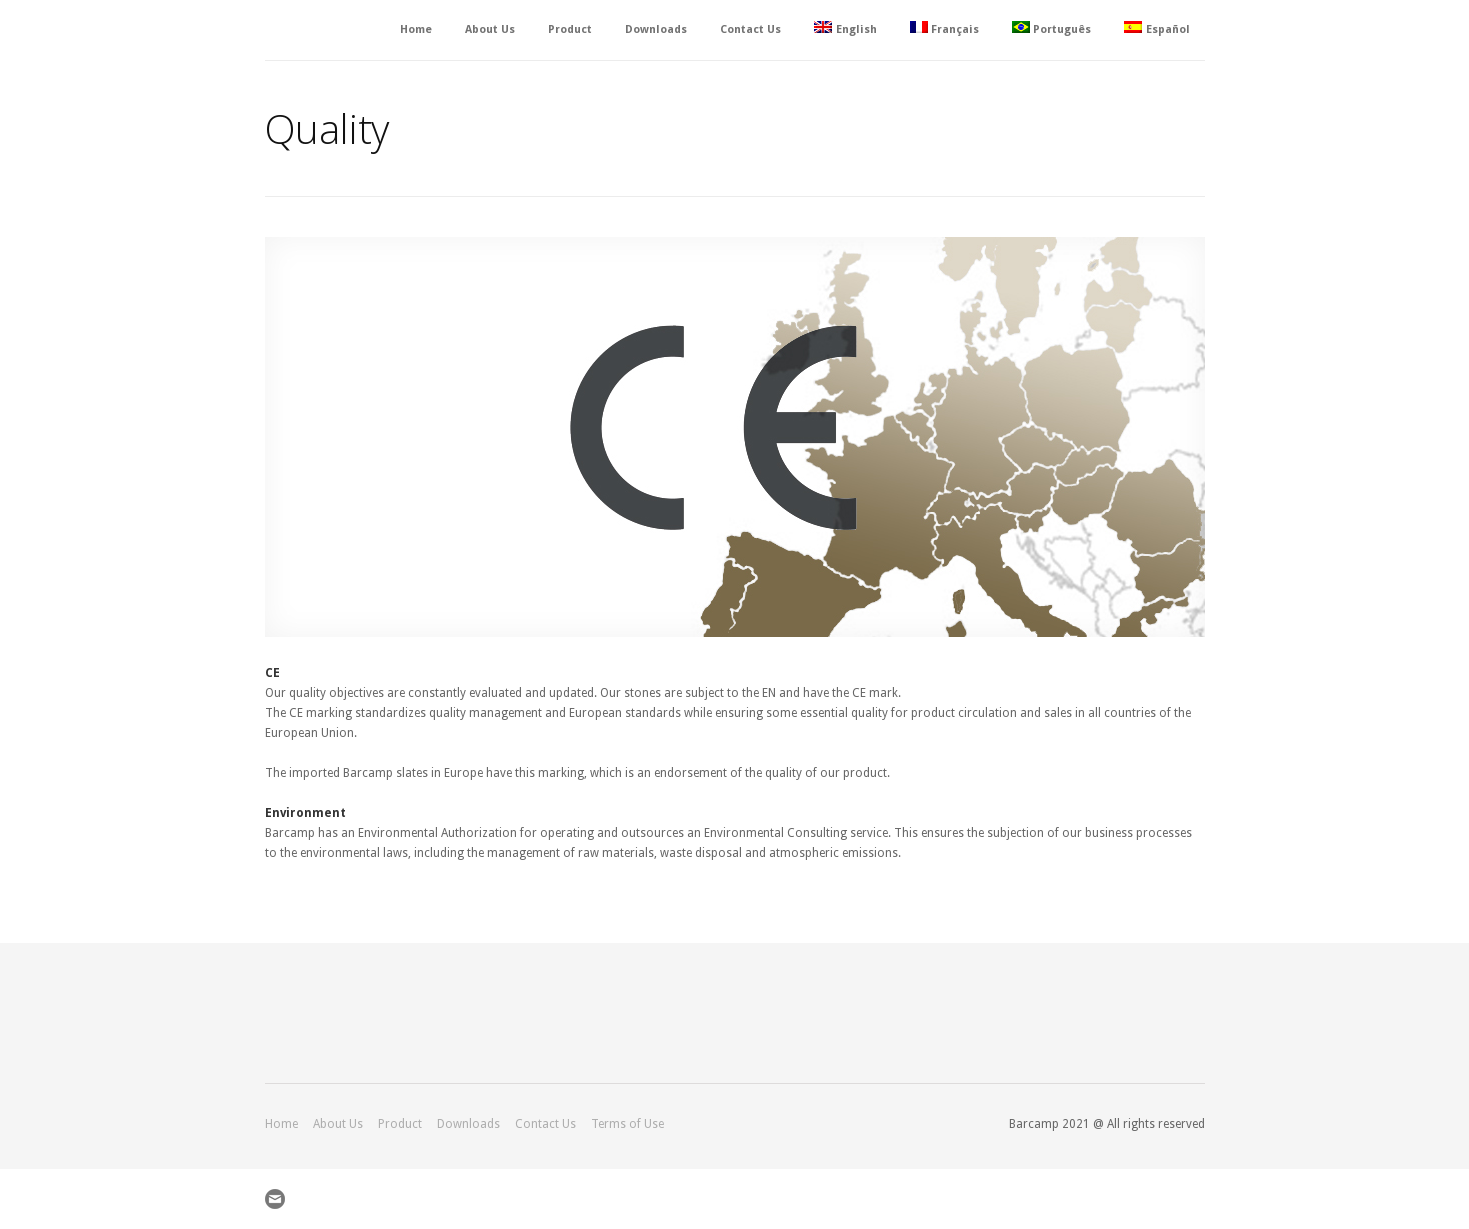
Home (416, 29)
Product (570, 29)
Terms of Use (627, 1124)
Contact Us (750, 29)
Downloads (656, 29)
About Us (490, 29)
